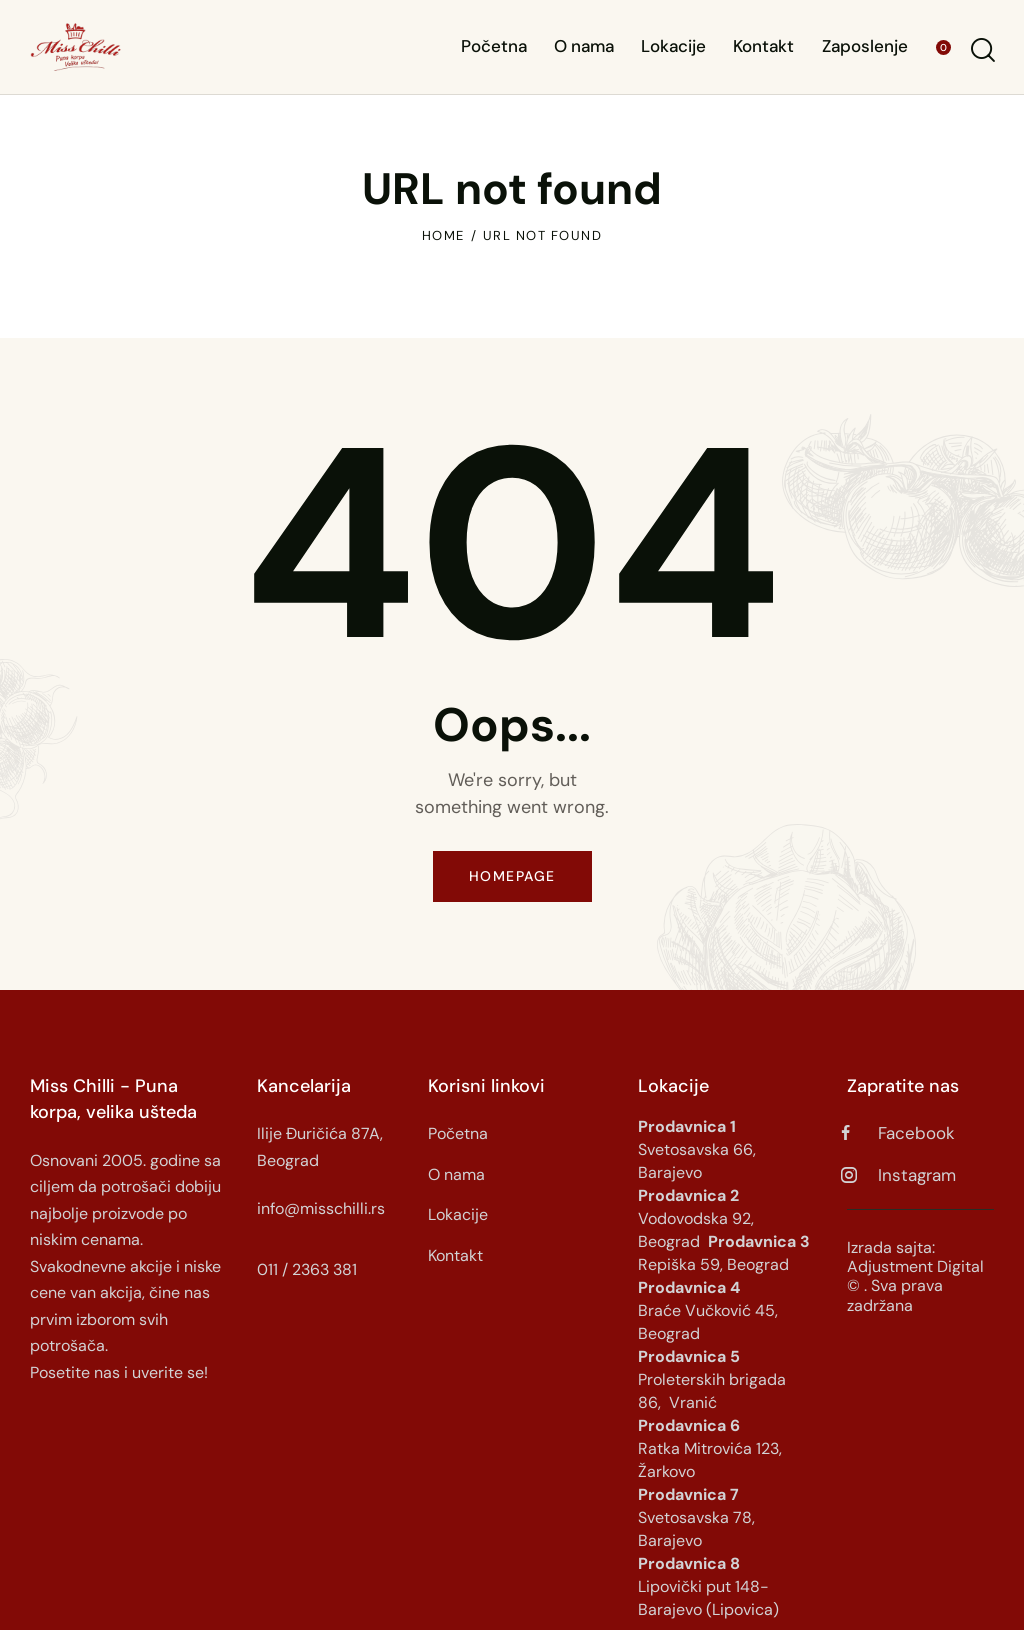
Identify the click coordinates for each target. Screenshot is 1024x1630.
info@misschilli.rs (321, 1208)
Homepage (512, 876)
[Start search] (981, 50)
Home (443, 235)
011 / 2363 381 (307, 1269)
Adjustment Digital (915, 1266)
